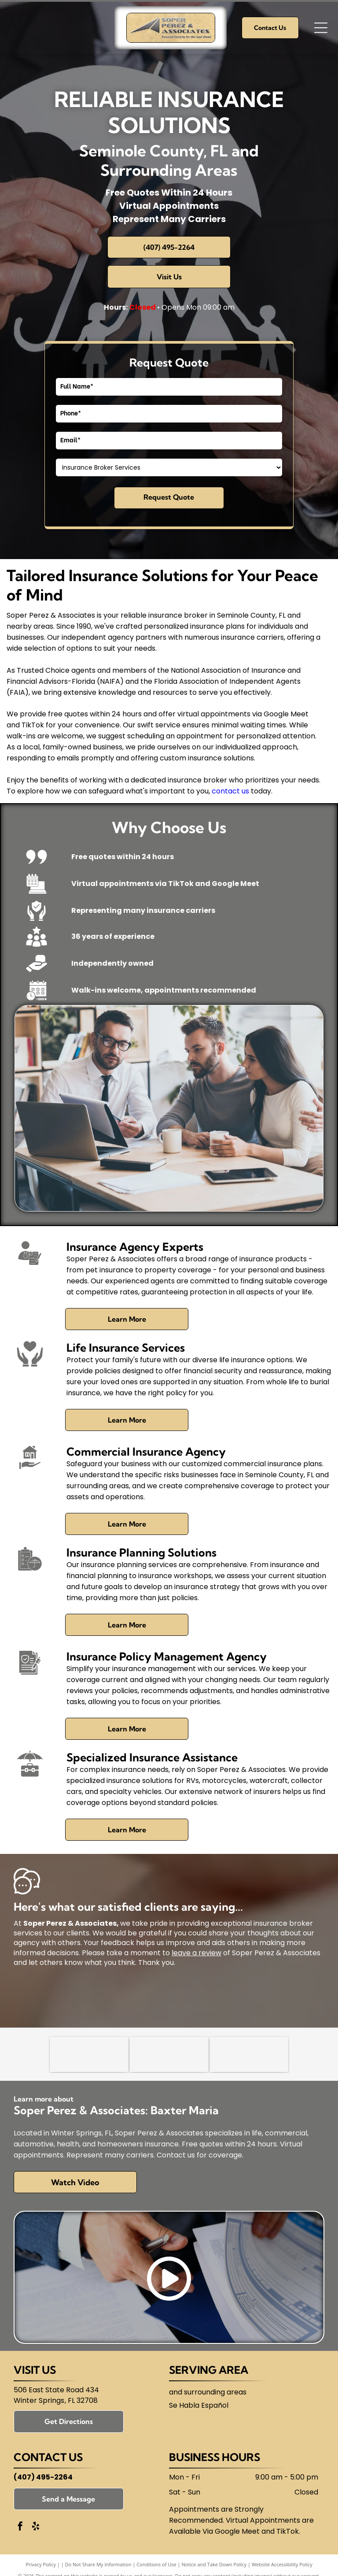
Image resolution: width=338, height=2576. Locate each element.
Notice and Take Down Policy (214, 2564)
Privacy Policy (41, 2564)
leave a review (196, 1953)
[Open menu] (320, 27)
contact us (230, 791)
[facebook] (20, 2527)
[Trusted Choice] (89, 2054)
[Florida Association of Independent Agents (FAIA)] (249, 2054)
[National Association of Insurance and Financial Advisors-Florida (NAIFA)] (169, 2054)
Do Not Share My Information (98, 2564)
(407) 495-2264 (43, 2477)
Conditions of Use (156, 2564)
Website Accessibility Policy (282, 2564)
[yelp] (35, 2527)
